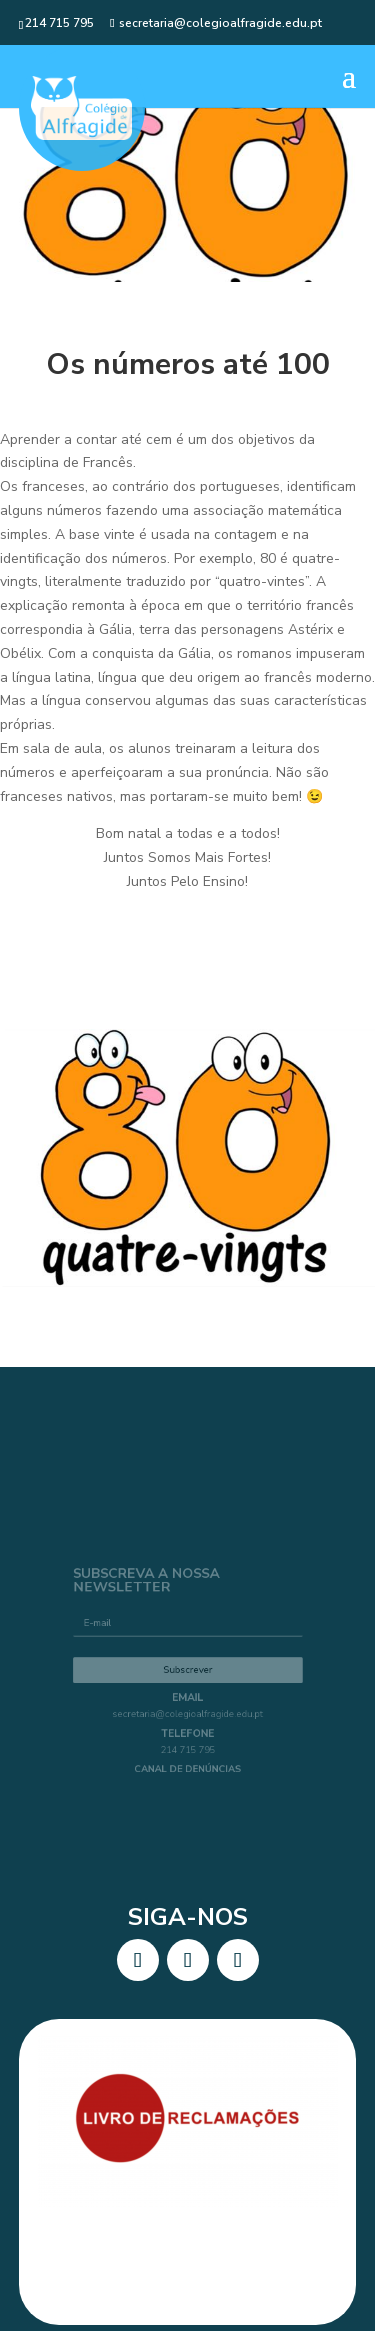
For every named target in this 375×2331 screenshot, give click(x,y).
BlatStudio (224, 2136)
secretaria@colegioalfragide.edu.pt (188, 1456)
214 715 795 (187, 1488)
